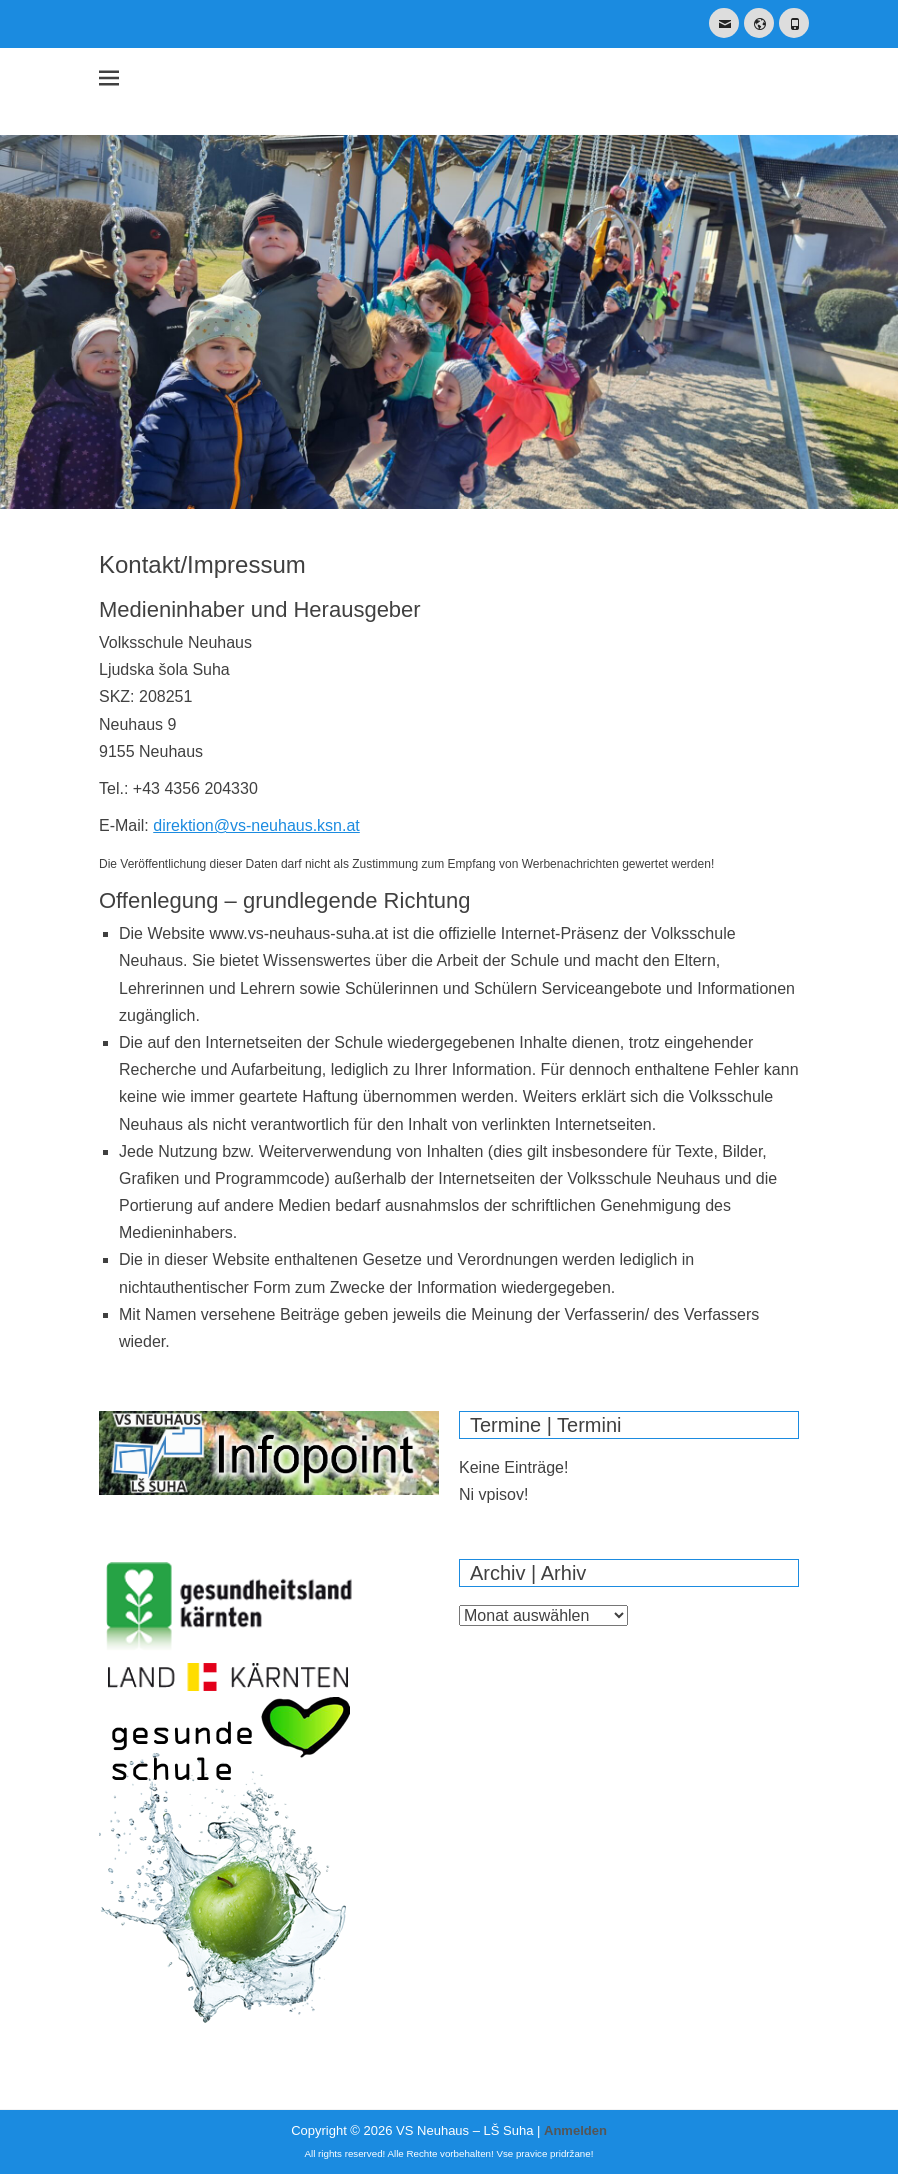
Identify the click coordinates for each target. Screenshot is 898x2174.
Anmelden (575, 2130)
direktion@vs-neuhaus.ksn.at (256, 825)
